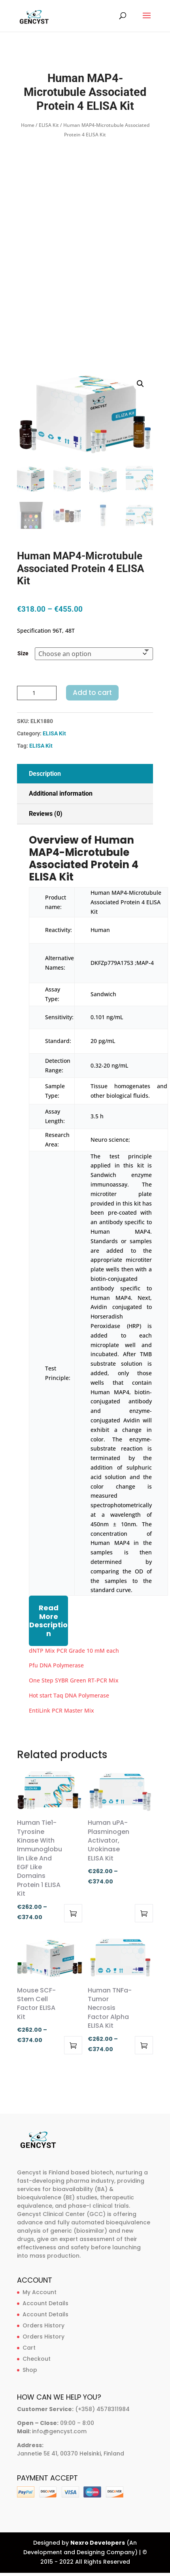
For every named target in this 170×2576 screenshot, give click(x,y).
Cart (29, 2348)
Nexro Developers (97, 2543)
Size (22, 653)
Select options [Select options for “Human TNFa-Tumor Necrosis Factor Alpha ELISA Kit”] (144, 2045)
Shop (30, 2370)
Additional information (61, 793)
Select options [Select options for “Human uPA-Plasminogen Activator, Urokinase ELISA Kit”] (144, 1913)
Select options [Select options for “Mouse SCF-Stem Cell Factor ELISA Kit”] (73, 2045)
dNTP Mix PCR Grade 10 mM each (74, 1650)
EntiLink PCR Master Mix (61, 1710)
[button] (140, 384)
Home (27, 125)
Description (45, 773)
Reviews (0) (45, 813)
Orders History (43, 2325)
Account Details (45, 2303)
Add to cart (92, 692)
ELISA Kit (49, 125)
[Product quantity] (37, 693)
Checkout (37, 2359)
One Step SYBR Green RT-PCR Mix (74, 1680)
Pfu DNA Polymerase (56, 1665)
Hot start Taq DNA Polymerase (69, 1695)
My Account (40, 2292)
